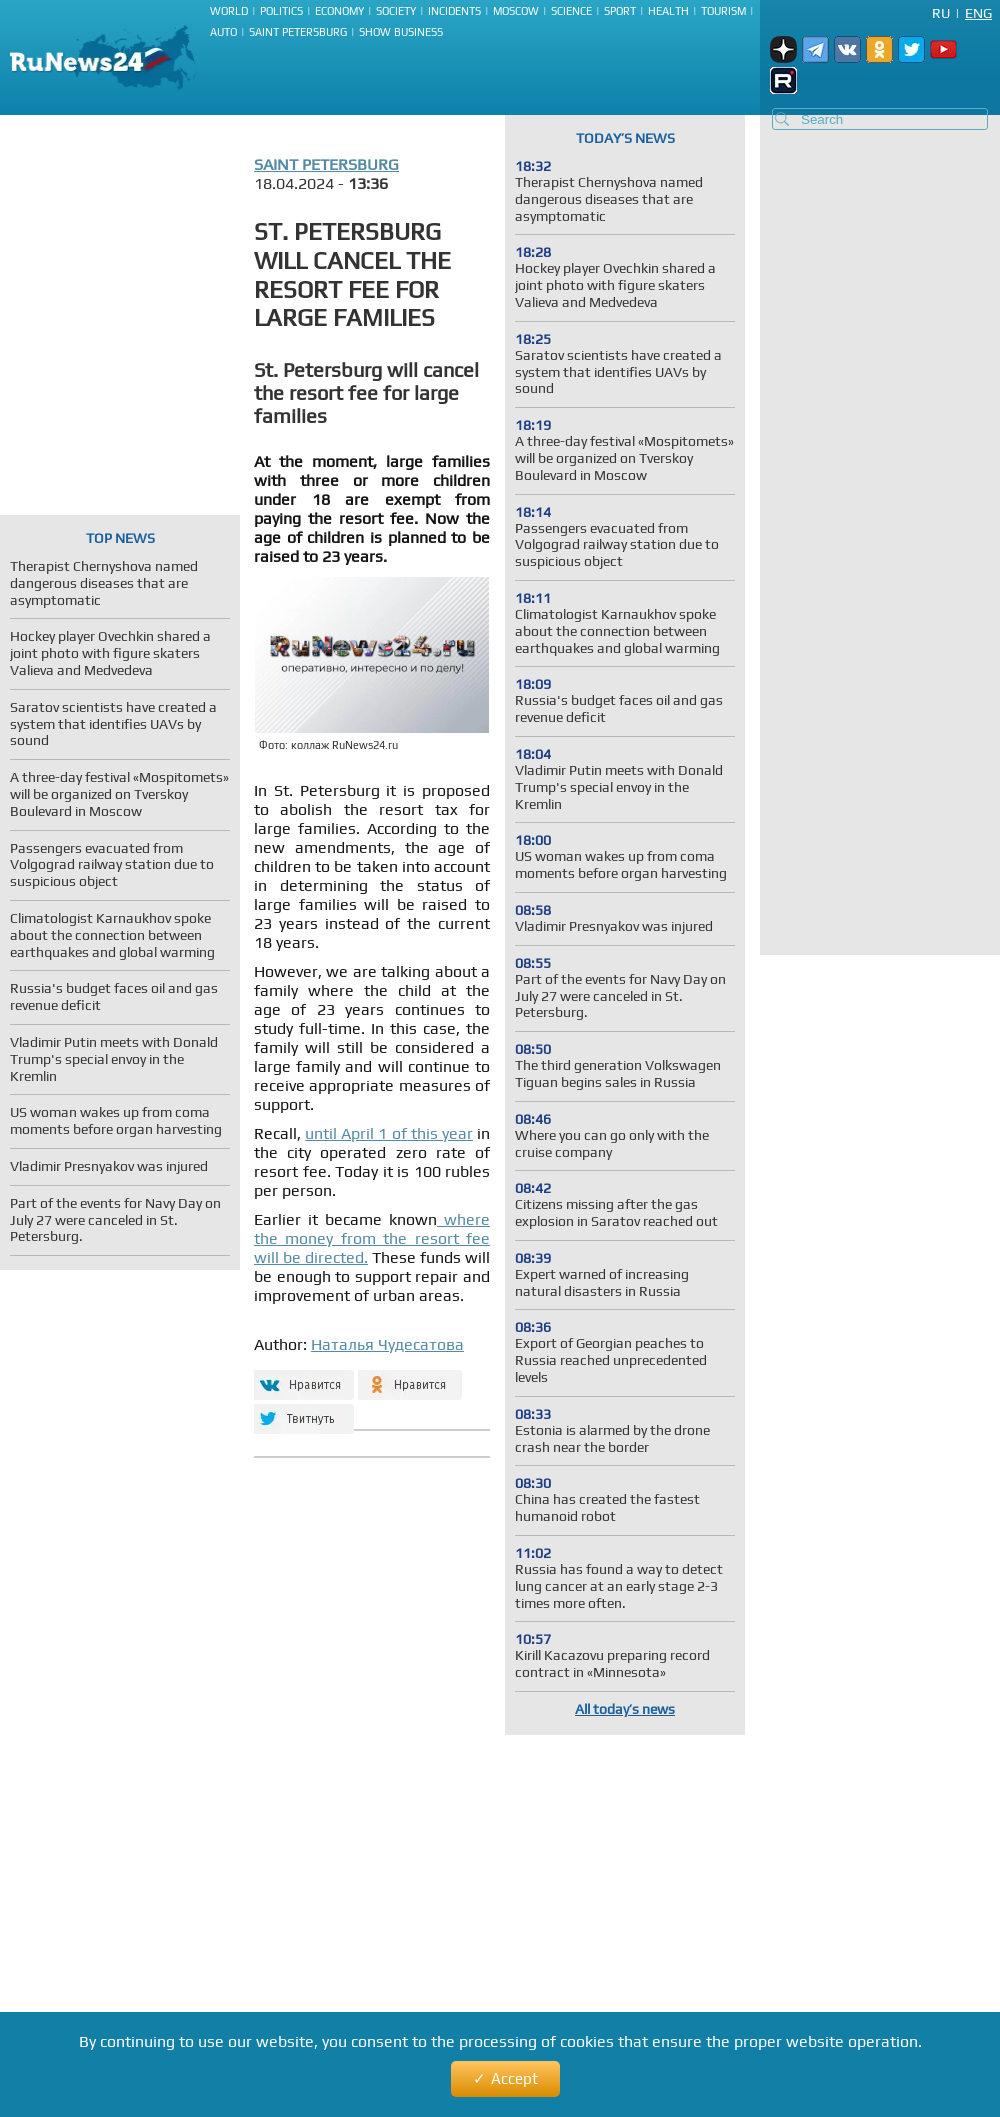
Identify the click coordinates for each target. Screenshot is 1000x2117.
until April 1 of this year (389, 1133)
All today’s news (625, 1709)
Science (571, 11)
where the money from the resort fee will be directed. (372, 1238)
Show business (401, 32)
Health (668, 11)
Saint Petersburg (298, 32)
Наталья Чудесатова (387, 1344)
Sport (620, 11)
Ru (941, 13)
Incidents (454, 11)
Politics (281, 11)
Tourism (723, 11)
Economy (339, 11)
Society (396, 11)
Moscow (516, 11)
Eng (978, 13)
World (229, 11)
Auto (223, 32)
